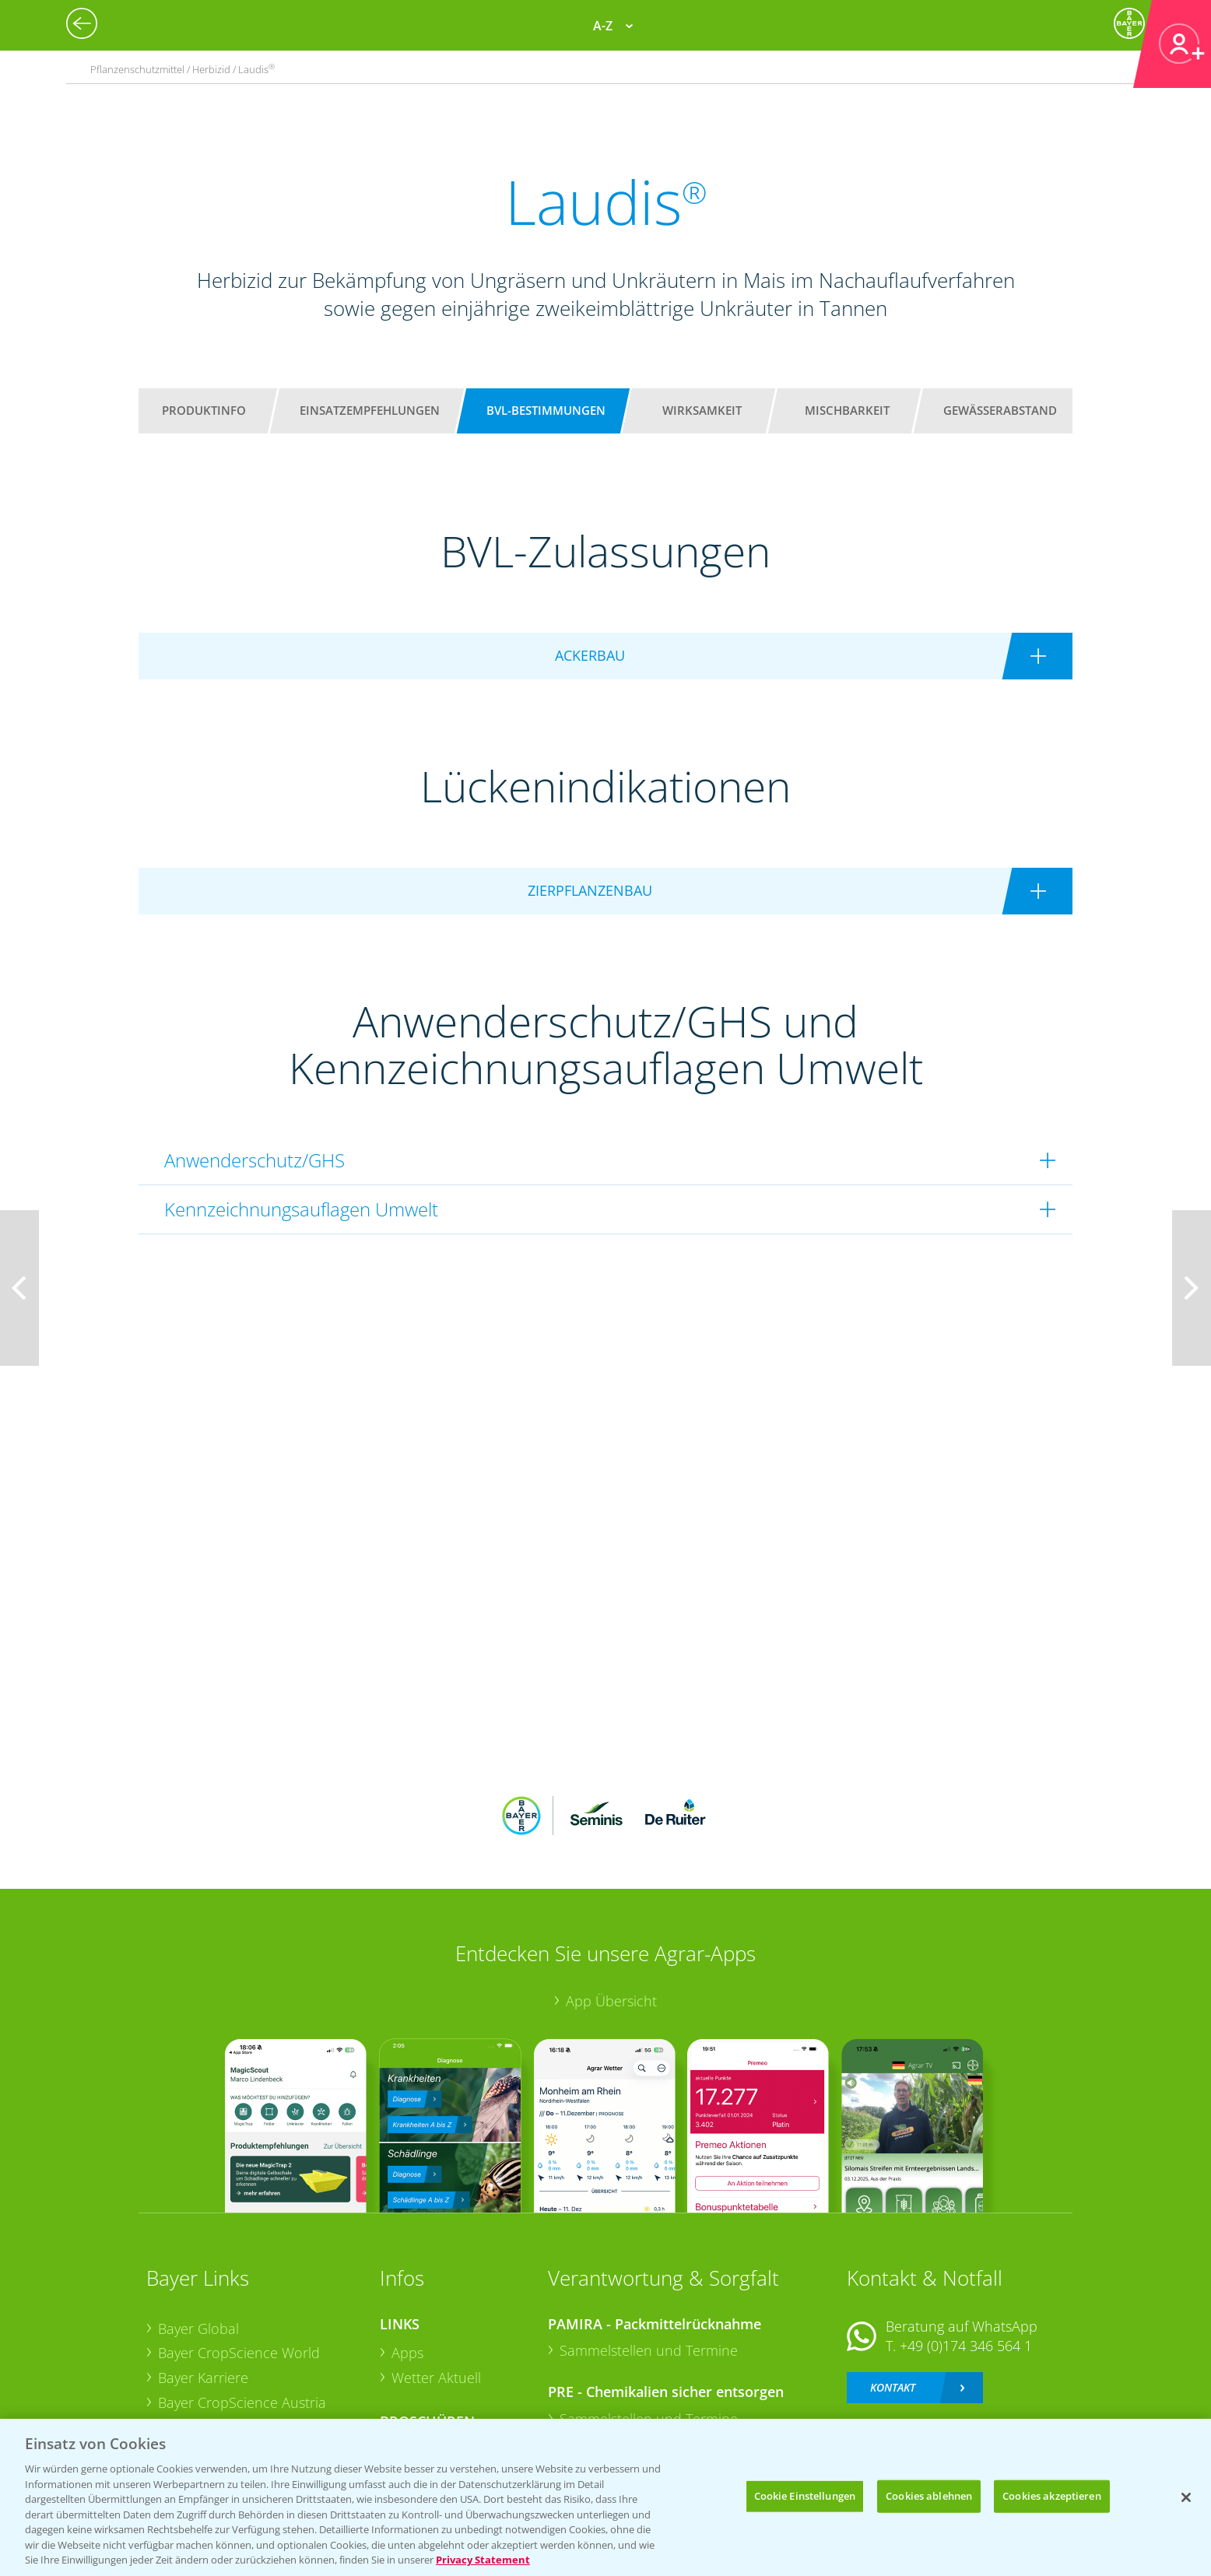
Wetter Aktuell (436, 2275)
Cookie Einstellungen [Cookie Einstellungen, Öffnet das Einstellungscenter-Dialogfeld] (805, 2496)
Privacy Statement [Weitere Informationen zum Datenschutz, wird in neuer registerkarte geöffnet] (483, 2560)
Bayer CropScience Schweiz (245, 2324)
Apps (407, 2250)
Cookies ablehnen (929, 2496)
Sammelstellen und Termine (649, 2248)
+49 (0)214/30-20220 (965, 2353)
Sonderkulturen (441, 2397)
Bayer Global (198, 2225)
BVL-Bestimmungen (546, 410)
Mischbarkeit (847, 410)
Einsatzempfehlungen (370, 410)
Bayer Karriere (203, 2275)
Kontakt (892, 2285)
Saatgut (415, 2373)
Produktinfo (204, 410)
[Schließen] (1186, 2497)
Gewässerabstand (1000, 410)
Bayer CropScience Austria (242, 2299)
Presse (179, 2349)
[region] (605, 2497)
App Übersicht (611, 1899)
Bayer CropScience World (239, 2250)
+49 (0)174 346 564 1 (966, 2243)
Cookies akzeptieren (1051, 2496)
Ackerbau (421, 2348)
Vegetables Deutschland (234, 2373)
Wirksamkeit (702, 410)
